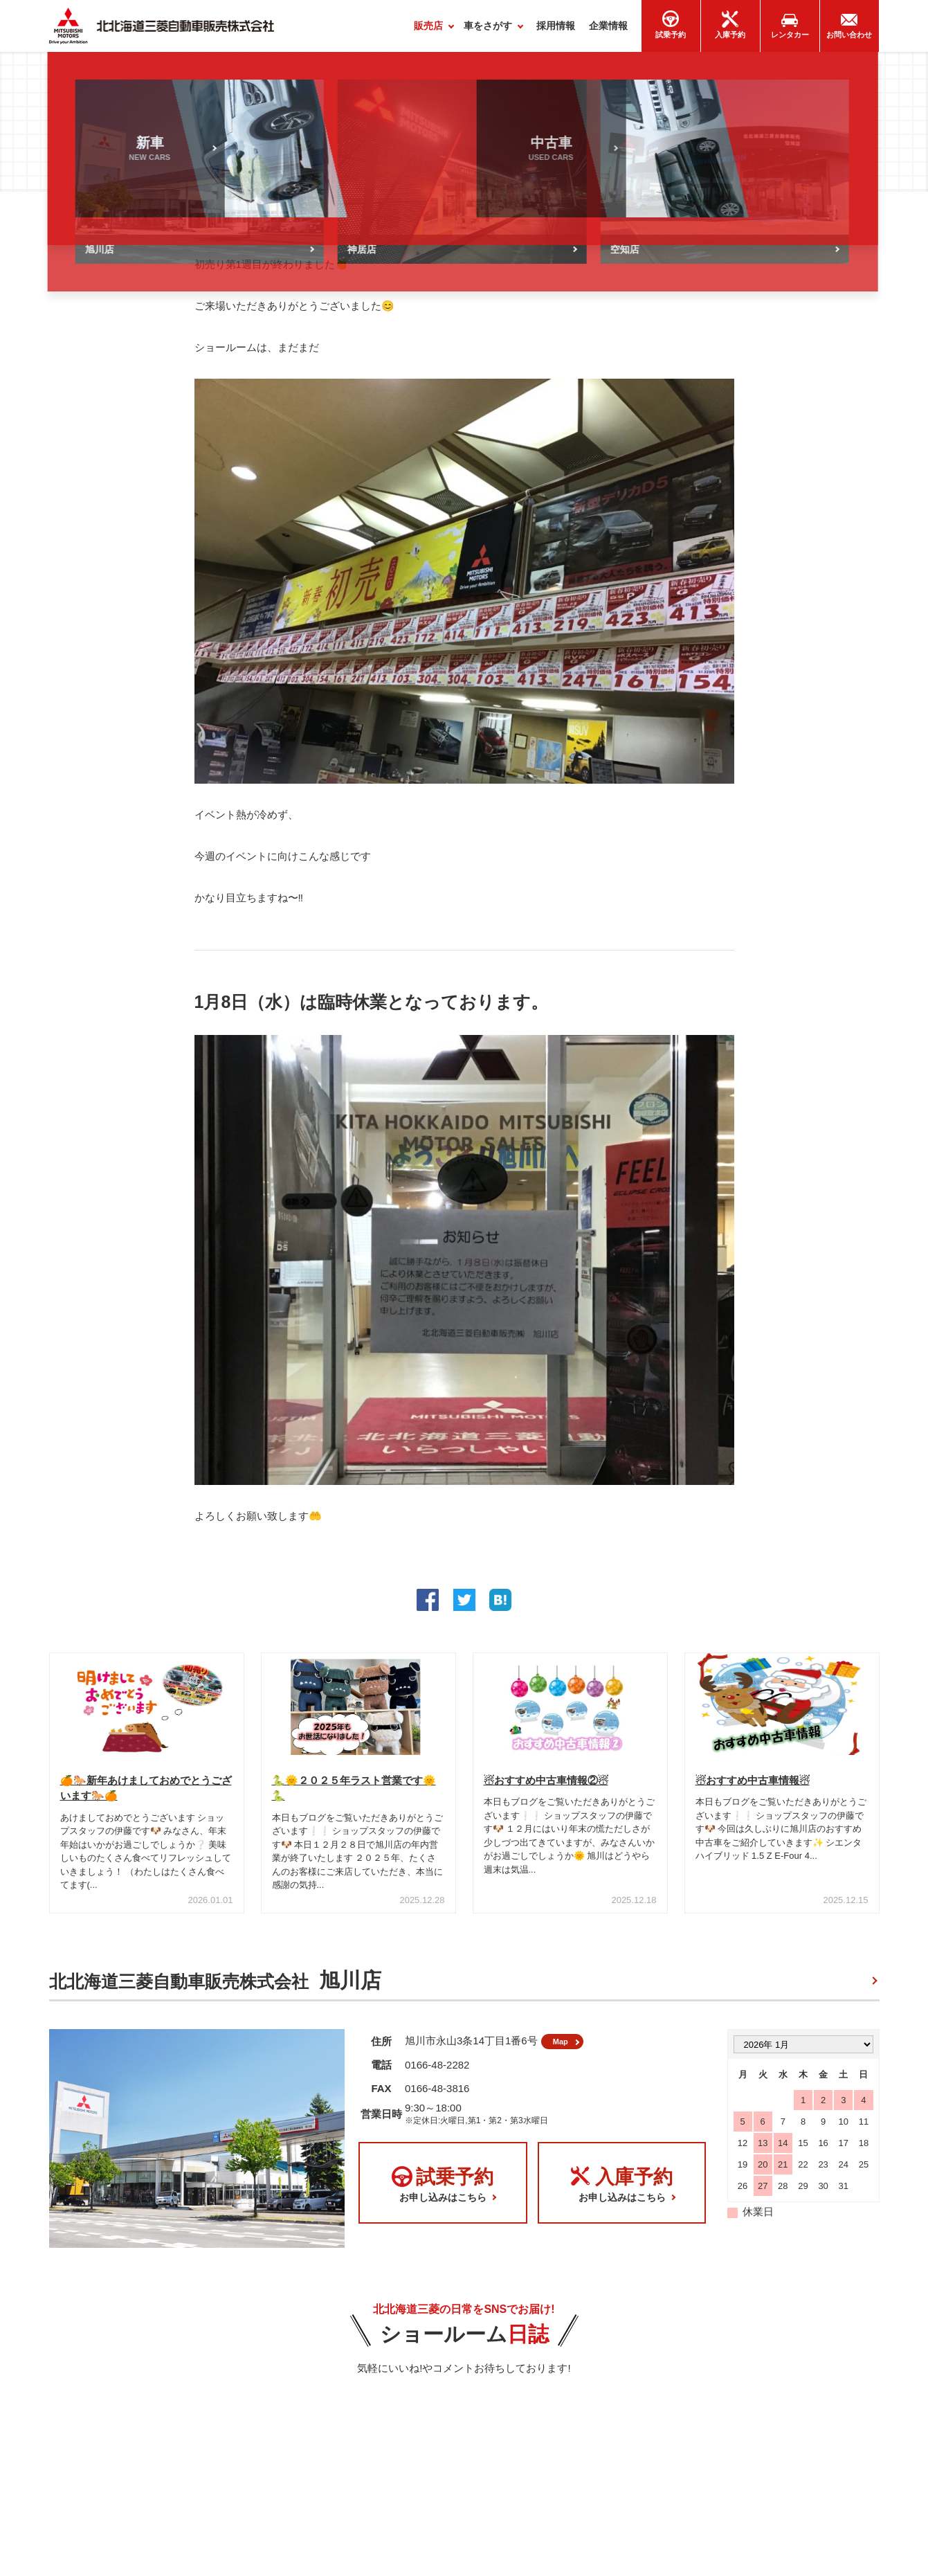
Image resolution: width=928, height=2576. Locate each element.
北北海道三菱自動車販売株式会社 (215, 1986)
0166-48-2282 (437, 2076)
